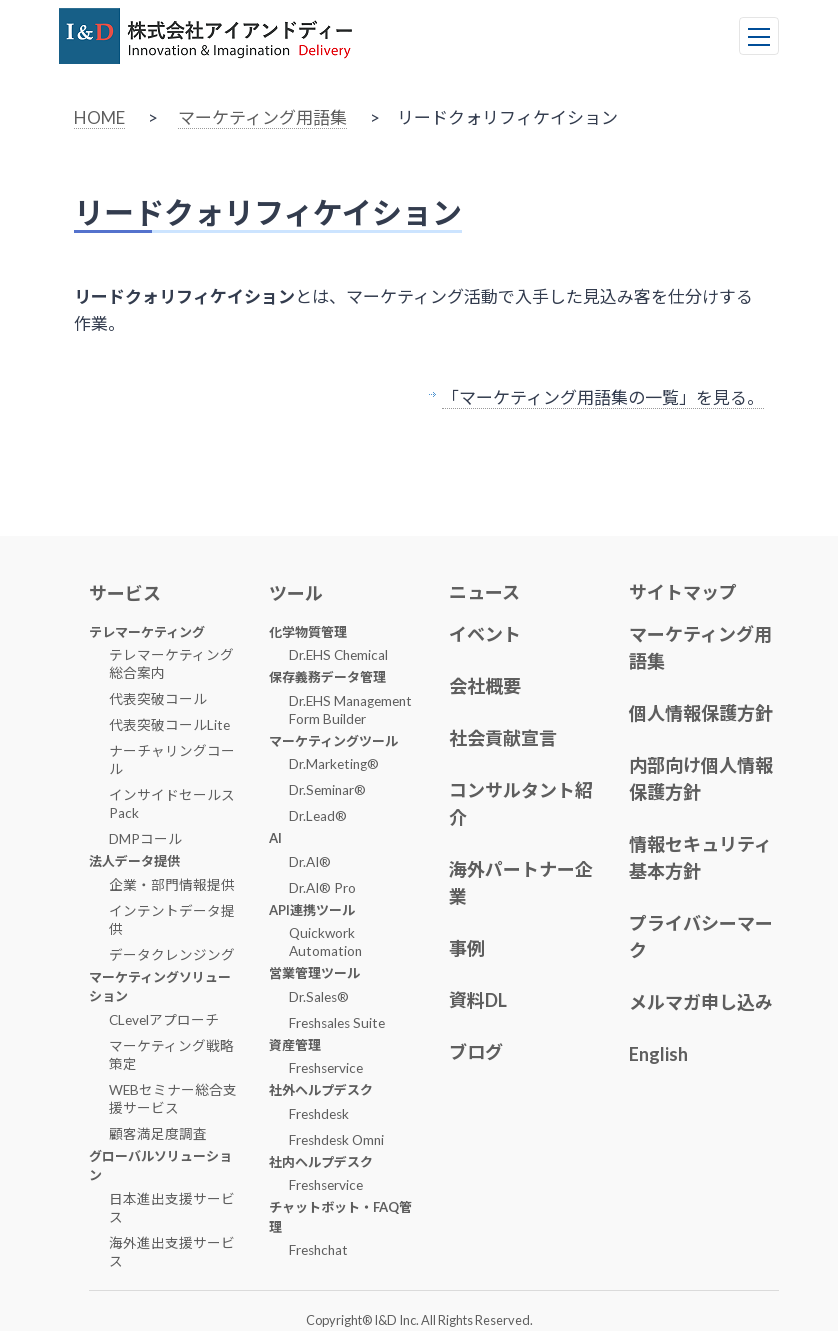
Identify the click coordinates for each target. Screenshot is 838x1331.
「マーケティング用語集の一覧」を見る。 (603, 397)
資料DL (478, 1000)
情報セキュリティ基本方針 (700, 857)
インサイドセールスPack (172, 804)
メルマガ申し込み (701, 1002)
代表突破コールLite (169, 725)
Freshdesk (319, 1114)
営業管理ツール (314, 973)
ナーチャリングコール (172, 760)
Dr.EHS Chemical (338, 655)
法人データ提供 (134, 861)
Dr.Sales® (319, 997)
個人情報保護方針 (701, 713)
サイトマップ (683, 592)
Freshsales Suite (337, 1023)
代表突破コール (158, 699)
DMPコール (145, 839)
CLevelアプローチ (164, 1020)
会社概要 (485, 686)
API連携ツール (312, 910)
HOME (99, 117)
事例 (467, 948)
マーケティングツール (333, 741)
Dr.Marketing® (334, 764)
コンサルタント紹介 (521, 803)
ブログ (476, 1052)
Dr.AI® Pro (322, 888)
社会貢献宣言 (503, 738)
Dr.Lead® (318, 816)
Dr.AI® (310, 862)
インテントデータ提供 (172, 920)
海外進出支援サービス (172, 1252)
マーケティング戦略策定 (171, 1055)
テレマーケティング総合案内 (171, 664)
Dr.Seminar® (327, 790)
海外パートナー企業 (521, 882)
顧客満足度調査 (158, 1134)
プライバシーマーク (701, 936)
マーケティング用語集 (262, 117)
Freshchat (318, 1250)
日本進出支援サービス (172, 1208)
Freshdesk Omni (336, 1140)
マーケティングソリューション (160, 987)
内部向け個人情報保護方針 (701, 778)
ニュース (484, 592)
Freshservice (326, 1068)
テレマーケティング (147, 632)
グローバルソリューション (160, 1166)
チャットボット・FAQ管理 (340, 1217)
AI (275, 838)
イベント (485, 634)
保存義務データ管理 (327, 677)
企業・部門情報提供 (172, 885)
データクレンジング (172, 955)
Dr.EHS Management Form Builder (350, 710)
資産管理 (295, 1045)
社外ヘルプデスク (321, 1090)
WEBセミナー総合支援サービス (173, 1099)
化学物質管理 (308, 632)
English (658, 1054)
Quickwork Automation (325, 942)
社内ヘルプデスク (321, 1162)
